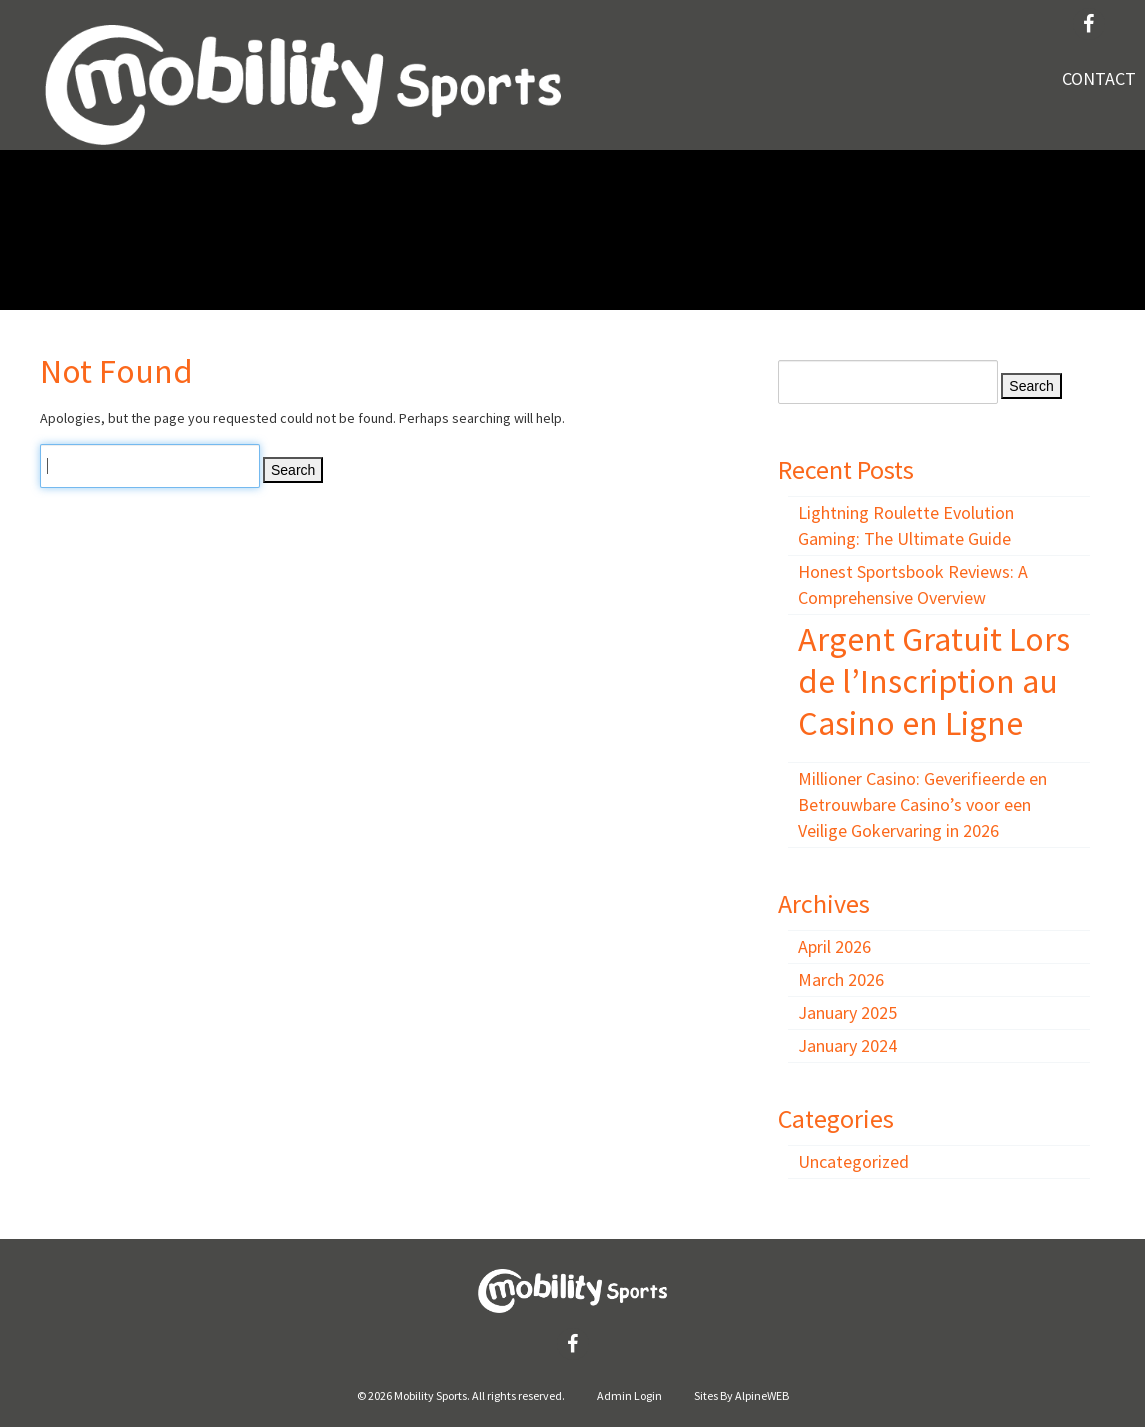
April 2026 (834, 946)
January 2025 (847, 1012)
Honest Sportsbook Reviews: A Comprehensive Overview (913, 584)
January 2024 (847, 1045)
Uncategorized (853, 1161)
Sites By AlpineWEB (741, 1395)
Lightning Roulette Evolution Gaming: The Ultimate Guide (906, 525)
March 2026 (841, 979)
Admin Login (629, 1395)
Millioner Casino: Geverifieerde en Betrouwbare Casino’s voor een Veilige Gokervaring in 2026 (922, 804)
